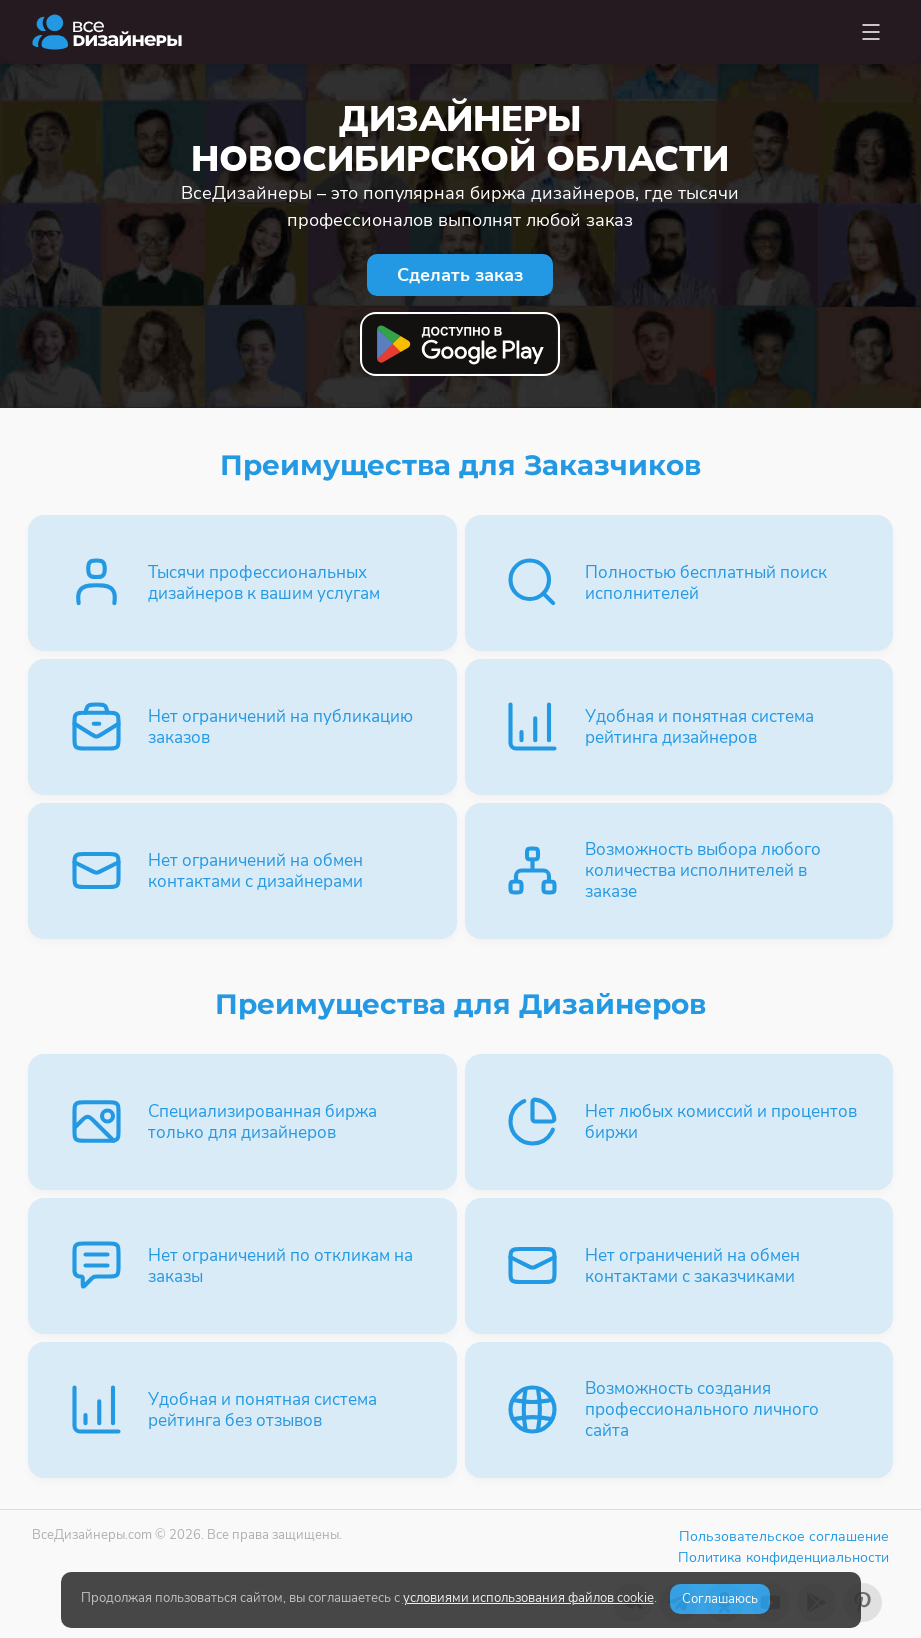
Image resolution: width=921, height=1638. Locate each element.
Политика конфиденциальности (783, 1557)
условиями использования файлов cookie (528, 1598)
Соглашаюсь (720, 1599)
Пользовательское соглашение (784, 1536)
